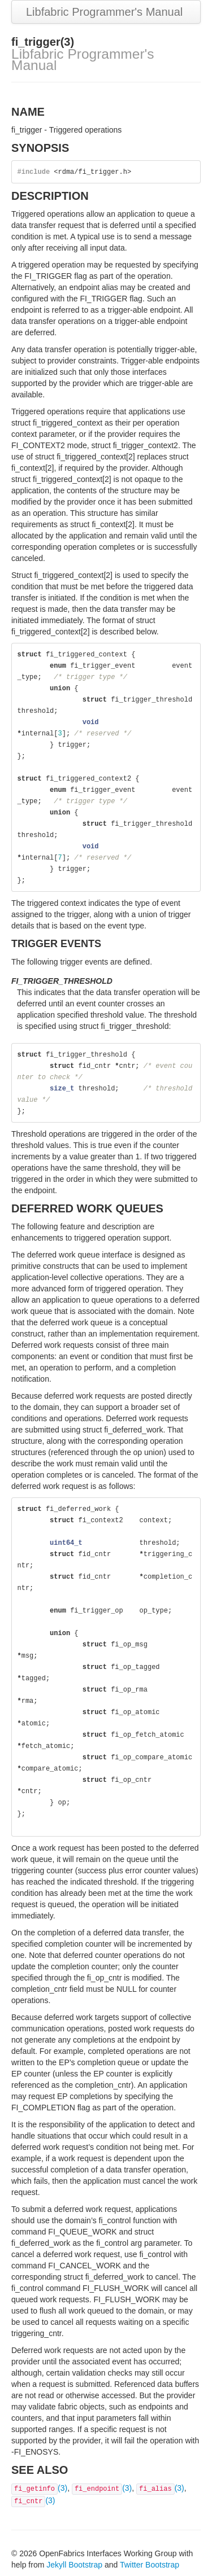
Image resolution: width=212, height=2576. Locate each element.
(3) (39, 2487)
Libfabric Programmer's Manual (104, 12)
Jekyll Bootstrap (74, 2564)
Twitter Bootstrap (149, 2564)
